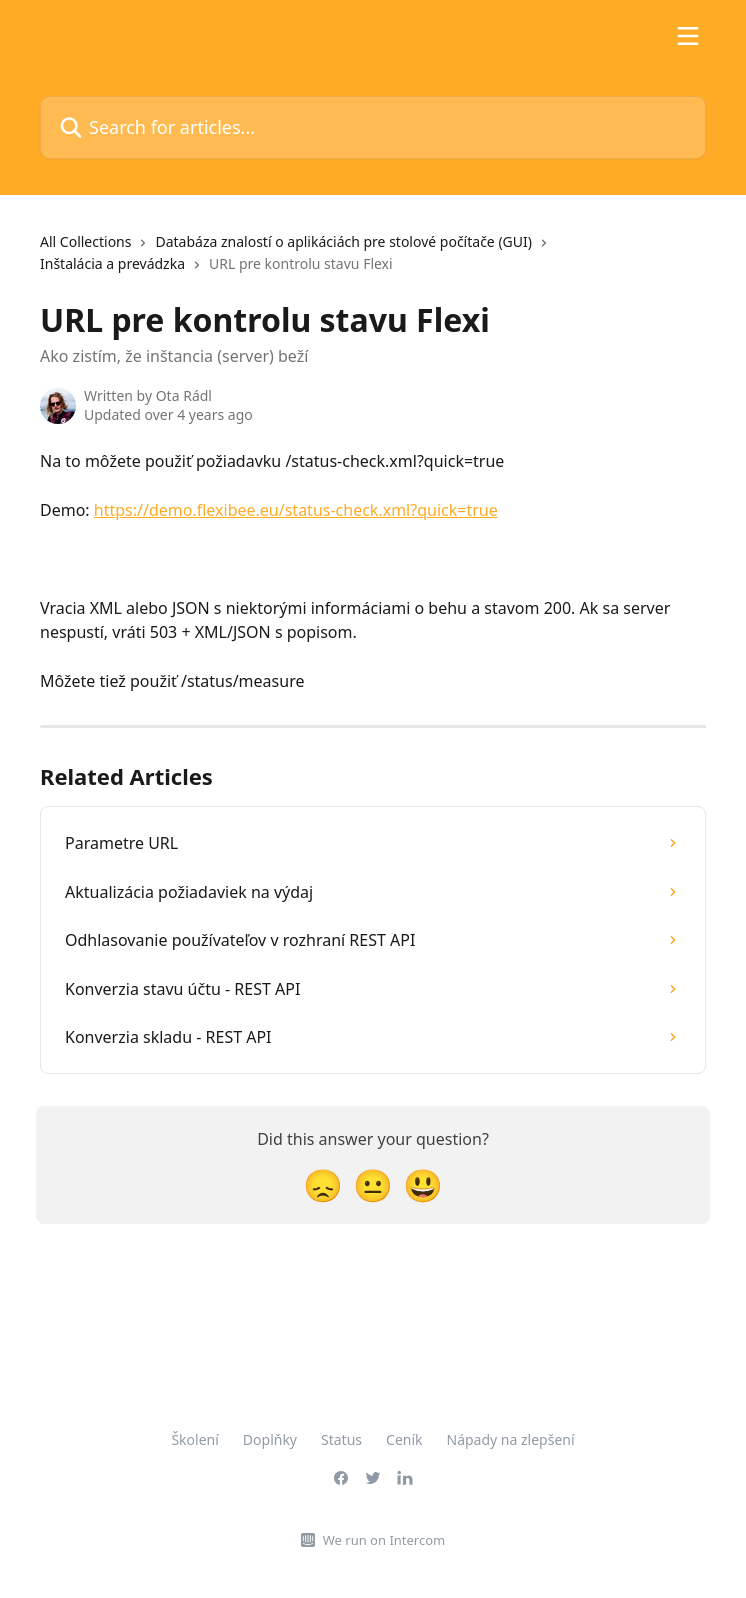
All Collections (85, 241)
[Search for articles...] (373, 127)
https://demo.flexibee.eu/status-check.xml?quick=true (296, 510)
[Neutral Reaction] (373, 1184)
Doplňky (270, 1439)
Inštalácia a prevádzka (112, 263)
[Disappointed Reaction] (323, 1184)
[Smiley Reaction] (423, 1184)
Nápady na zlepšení (511, 1439)
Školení (194, 1439)
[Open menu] (688, 36)
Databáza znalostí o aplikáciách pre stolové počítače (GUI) (343, 241)
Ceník (404, 1439)
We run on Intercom (384, 1540)
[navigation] (373, 261)
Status (341, 1439)
